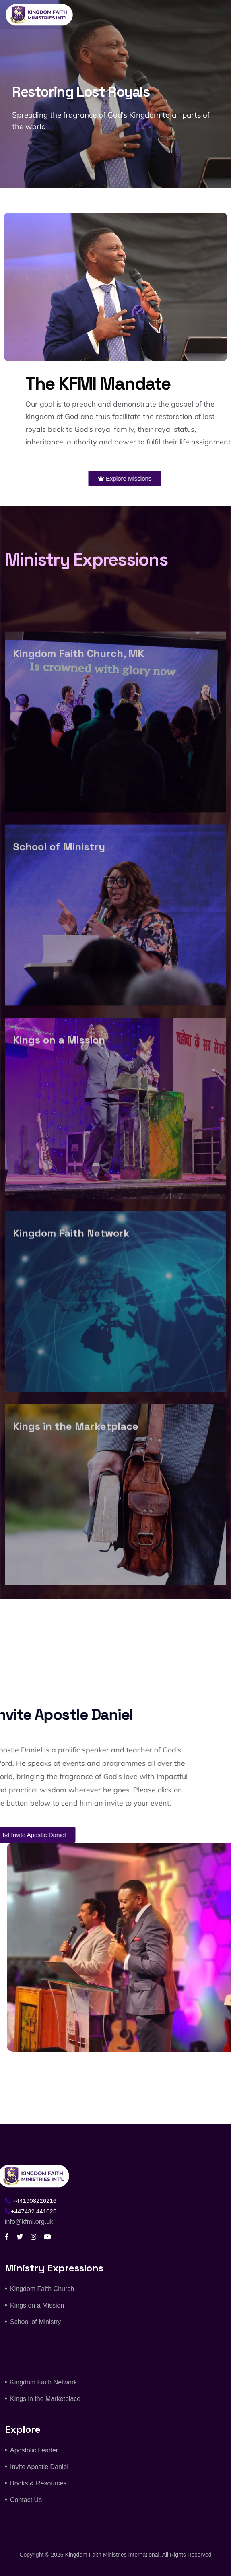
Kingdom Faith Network (43, 2382)
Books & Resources (38, 2483)
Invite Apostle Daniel (39, 2466)
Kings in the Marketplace (45, 2398)
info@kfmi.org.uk (29, 2221)
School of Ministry (35, 2321)
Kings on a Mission (37, 2305)
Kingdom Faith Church (42, 2288)
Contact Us (26, 2499)
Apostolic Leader (34, 2450)
